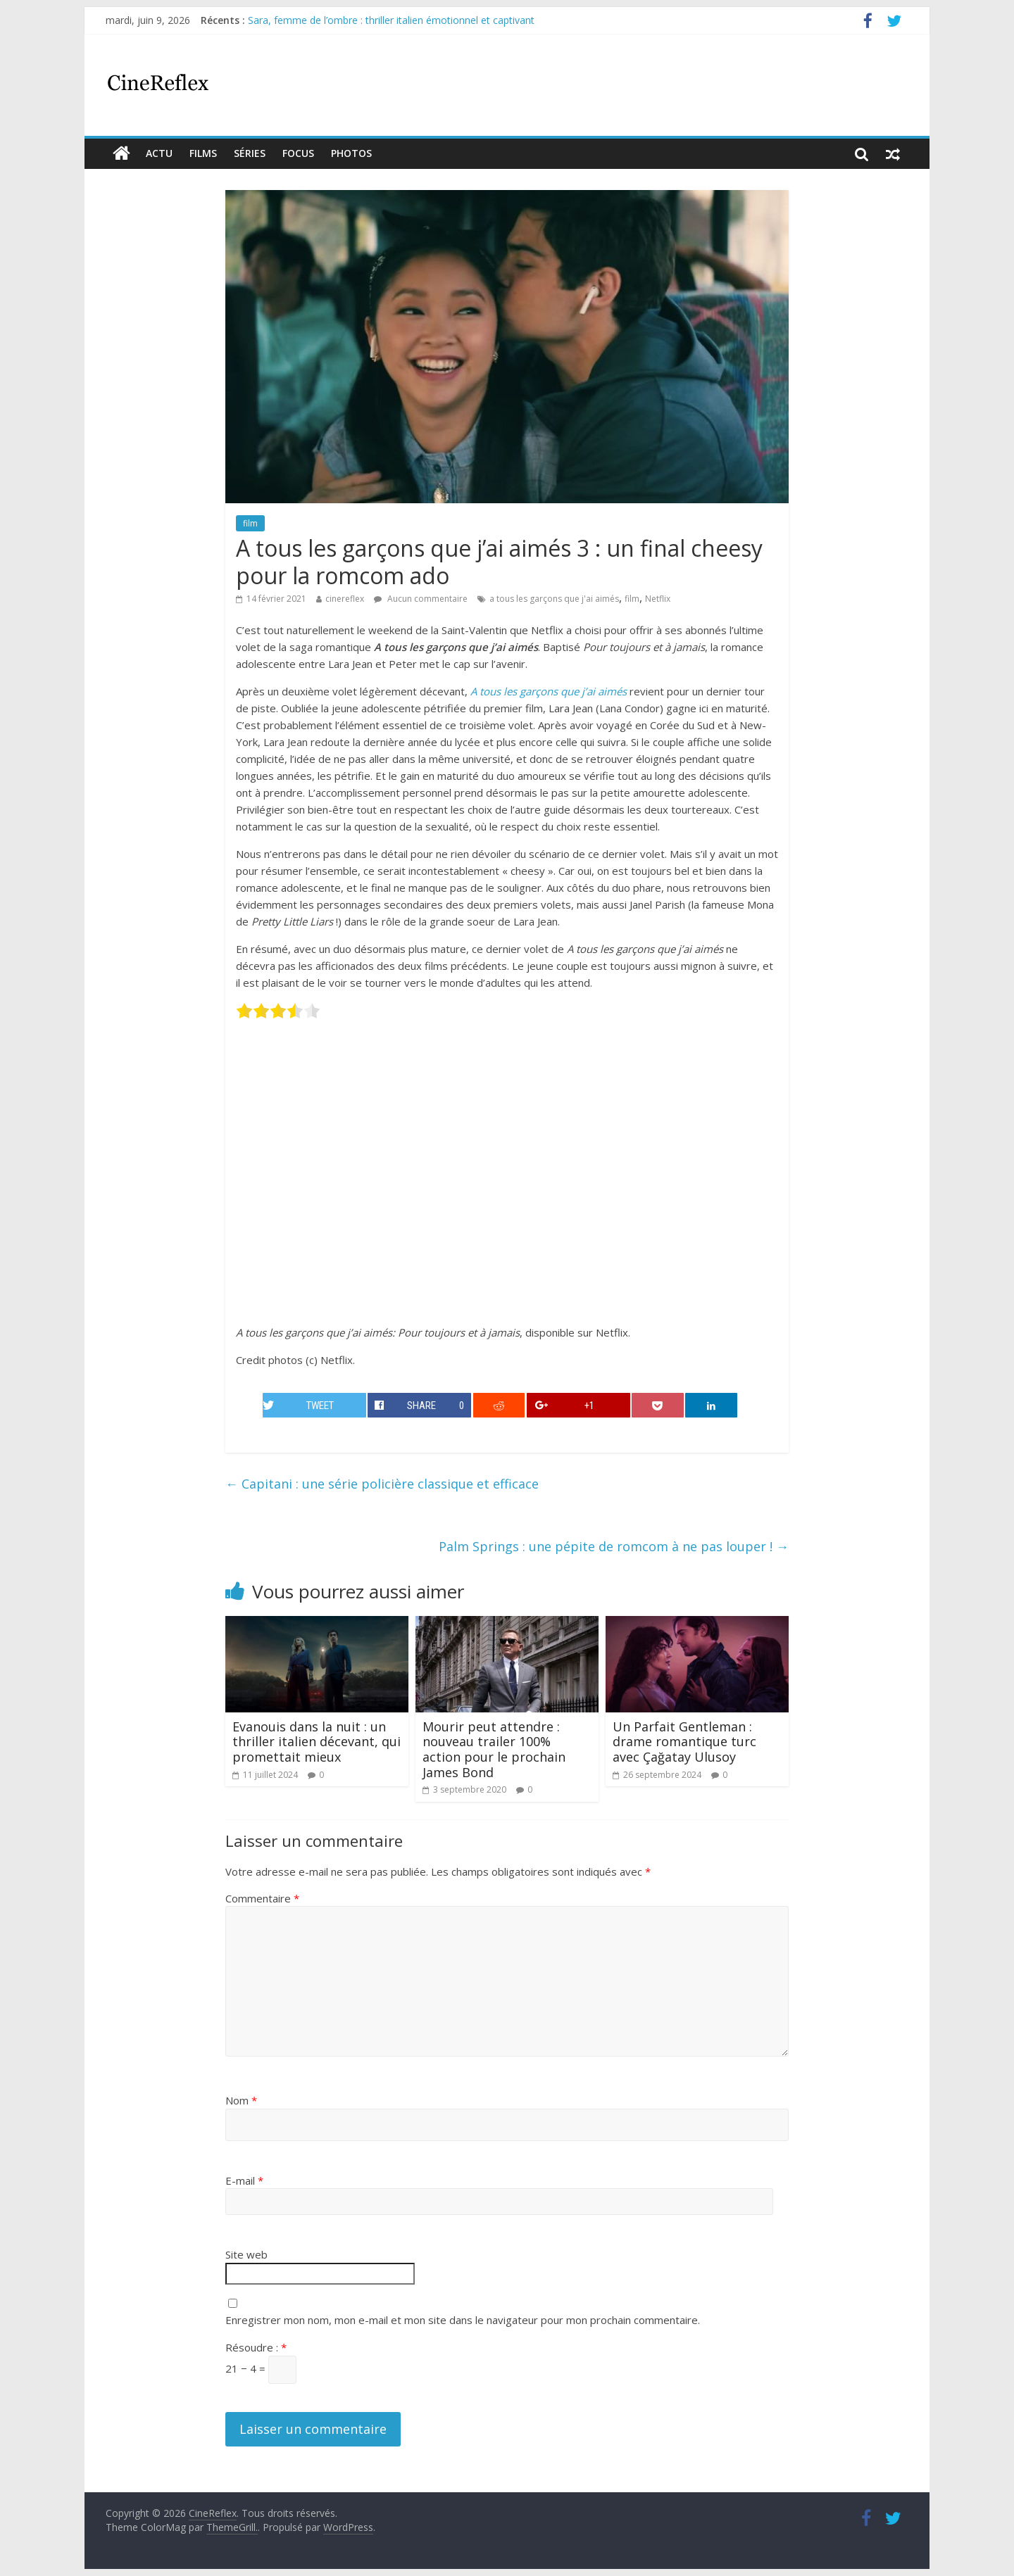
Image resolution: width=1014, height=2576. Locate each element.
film (250, 523)
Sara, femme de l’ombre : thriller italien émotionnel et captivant (391, 20)
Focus (298, 153)
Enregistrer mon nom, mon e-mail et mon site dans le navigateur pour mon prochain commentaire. (462, 2320)
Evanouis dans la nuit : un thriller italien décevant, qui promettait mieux (316, 1741)
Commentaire (262, 1898)
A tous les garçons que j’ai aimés (548, 691)
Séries (249, 153)
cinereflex (344, 599)
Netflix (657, 599)
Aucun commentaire (421, 599)
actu (159, 153)
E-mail (244, 2180)
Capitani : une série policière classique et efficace (382, 1483)
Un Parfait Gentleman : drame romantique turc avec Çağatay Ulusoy (684, 1741)
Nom (241, 2100)
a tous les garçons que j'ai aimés (554, 599)
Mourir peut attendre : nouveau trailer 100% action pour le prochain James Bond (494, 1749)
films (203, 153)
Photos (351, 153)
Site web (246, 2254)
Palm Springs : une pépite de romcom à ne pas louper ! (614, 1546)
